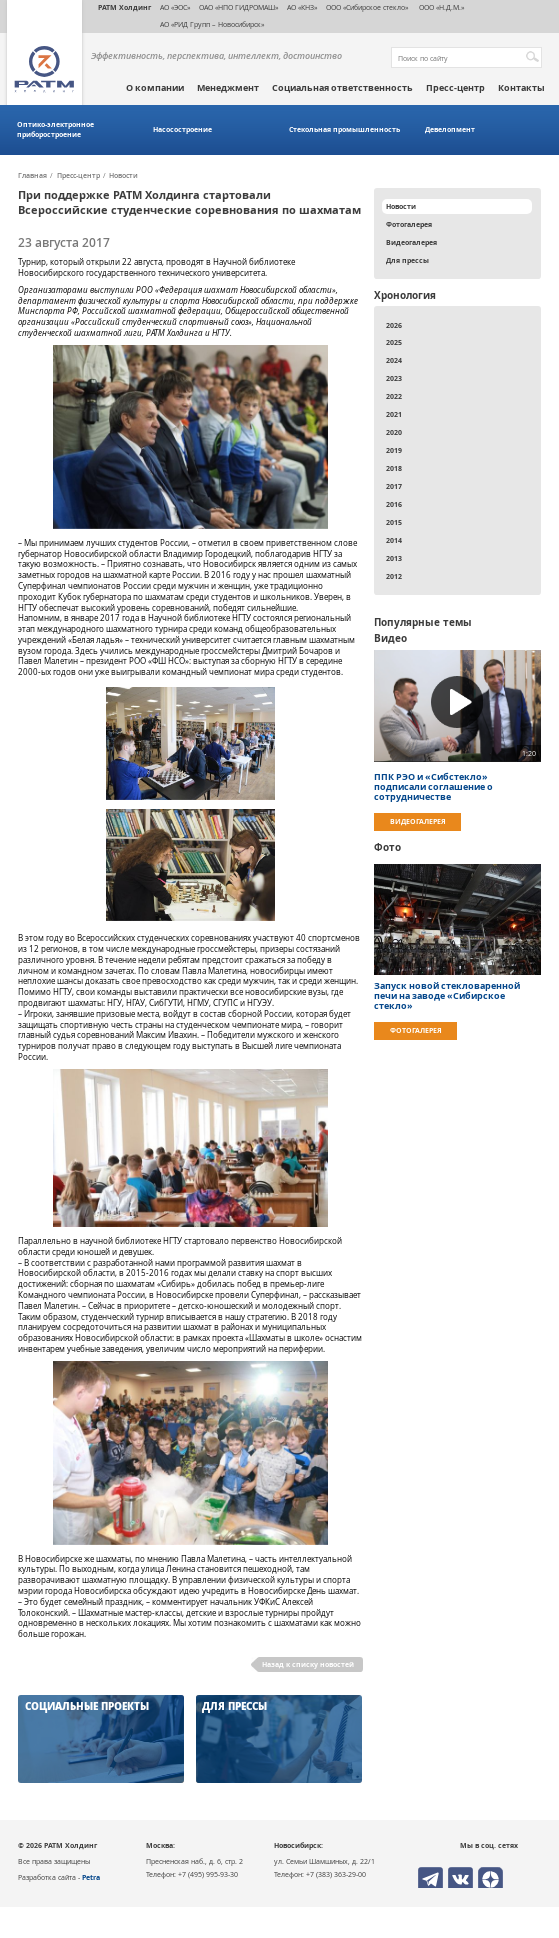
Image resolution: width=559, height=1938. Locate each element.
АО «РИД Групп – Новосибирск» (212, 24)
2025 (394, 342)
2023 (394, 378)
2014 (394, 540)
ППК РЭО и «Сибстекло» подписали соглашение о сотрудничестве (433, 787)
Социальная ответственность (342, 88)
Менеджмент (228, 88)
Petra (91, 1877)
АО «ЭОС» (175, 7)
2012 (394, 576)
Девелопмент (450, 129)
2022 (394, 396)
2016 (394, 504)
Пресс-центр (455, 88)
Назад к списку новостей (308, 1664)
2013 (394, 558)
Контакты (521, 88)
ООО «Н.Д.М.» (440, 7)
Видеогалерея (411, 242)
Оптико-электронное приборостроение (55, 129)
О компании (155, 88)
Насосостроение (182, 129)
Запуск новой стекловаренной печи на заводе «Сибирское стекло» (447, 996)
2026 (394, 325)
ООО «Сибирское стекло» (367, 7)
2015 (394, 522)
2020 (394, 432)
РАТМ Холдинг (124, 7)
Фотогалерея (409, 224)
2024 (394, 360)
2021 (394, 414)
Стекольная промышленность (344, 129)
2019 (394, 450)
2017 (394, 486)
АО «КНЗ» (302, 7)
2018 (394, 468)
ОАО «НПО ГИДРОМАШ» (238, 7)
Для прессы (407, 260)
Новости (123, 176)
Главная (32, 176)
